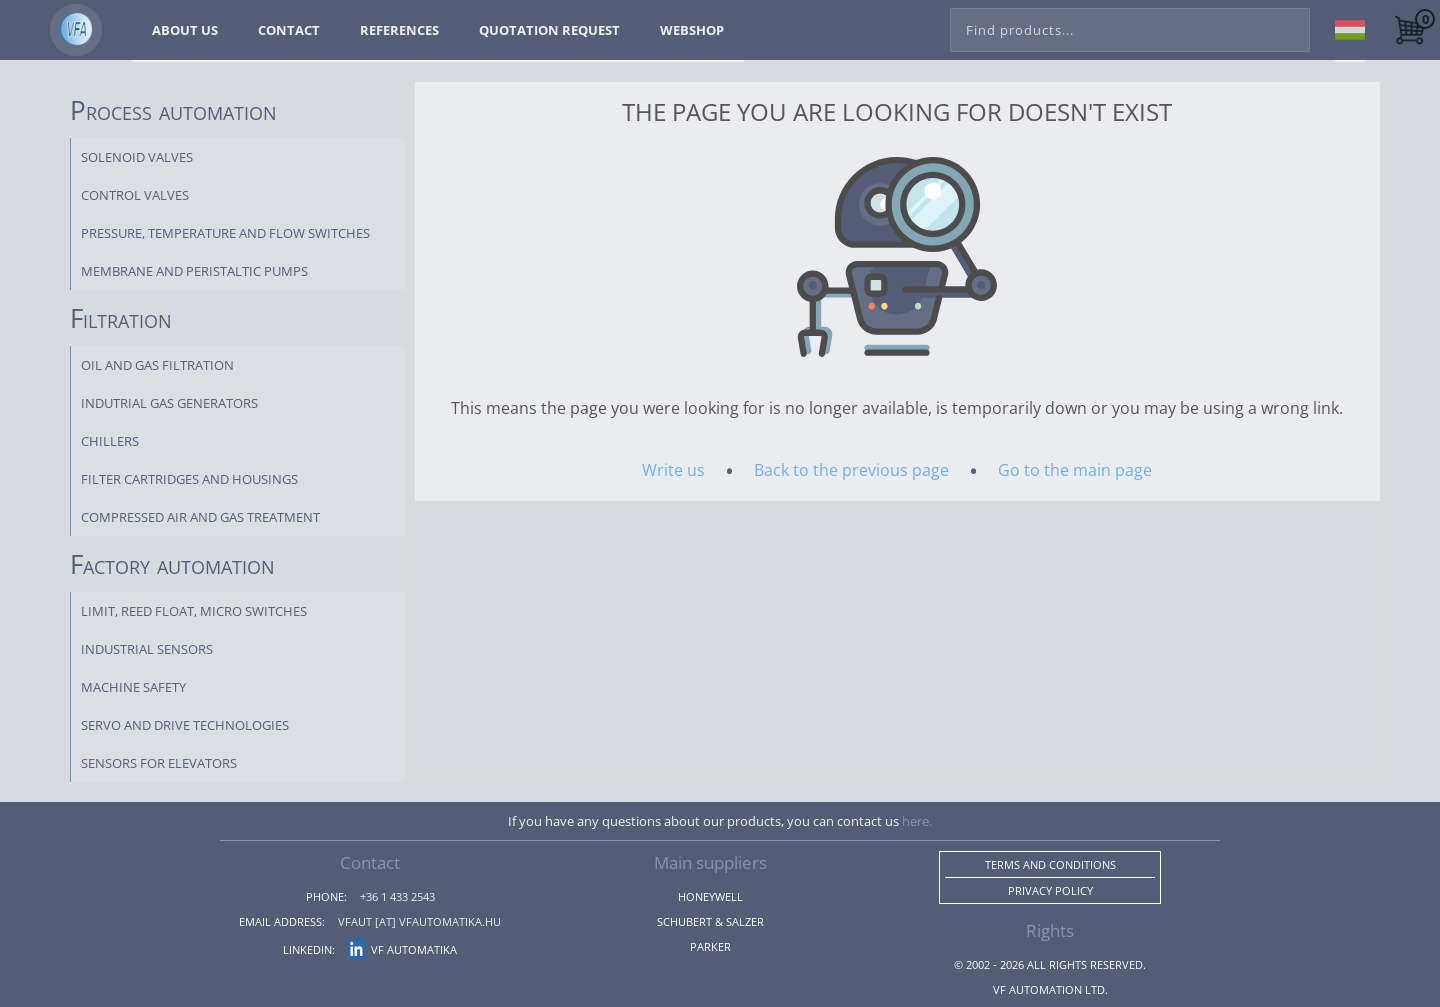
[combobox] (1130, 26)
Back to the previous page (851, 470)
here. (917, 821)
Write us (673, 470)
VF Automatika (402, 949)
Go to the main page (1075, 470)
